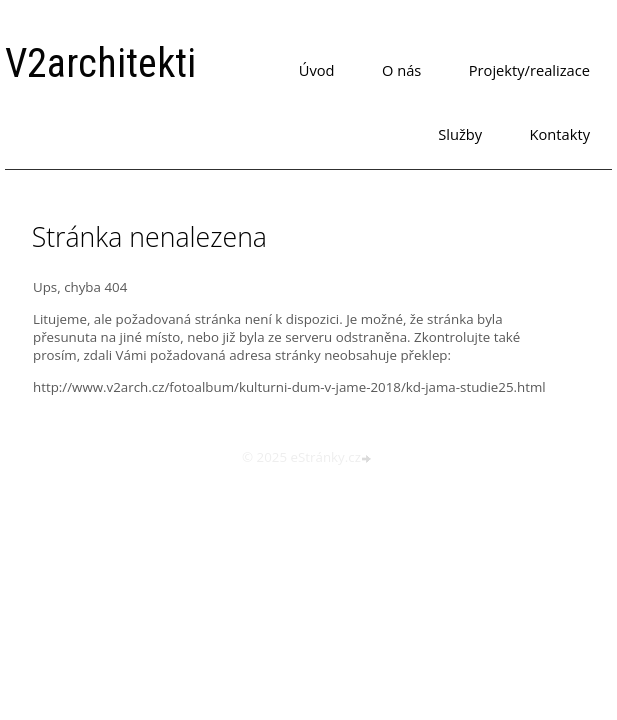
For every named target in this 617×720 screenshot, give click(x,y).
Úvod (317, 70)
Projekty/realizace (529, 70)
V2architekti (100, 63)
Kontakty (560, 134)
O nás (401, 70)
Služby (460, 134)
